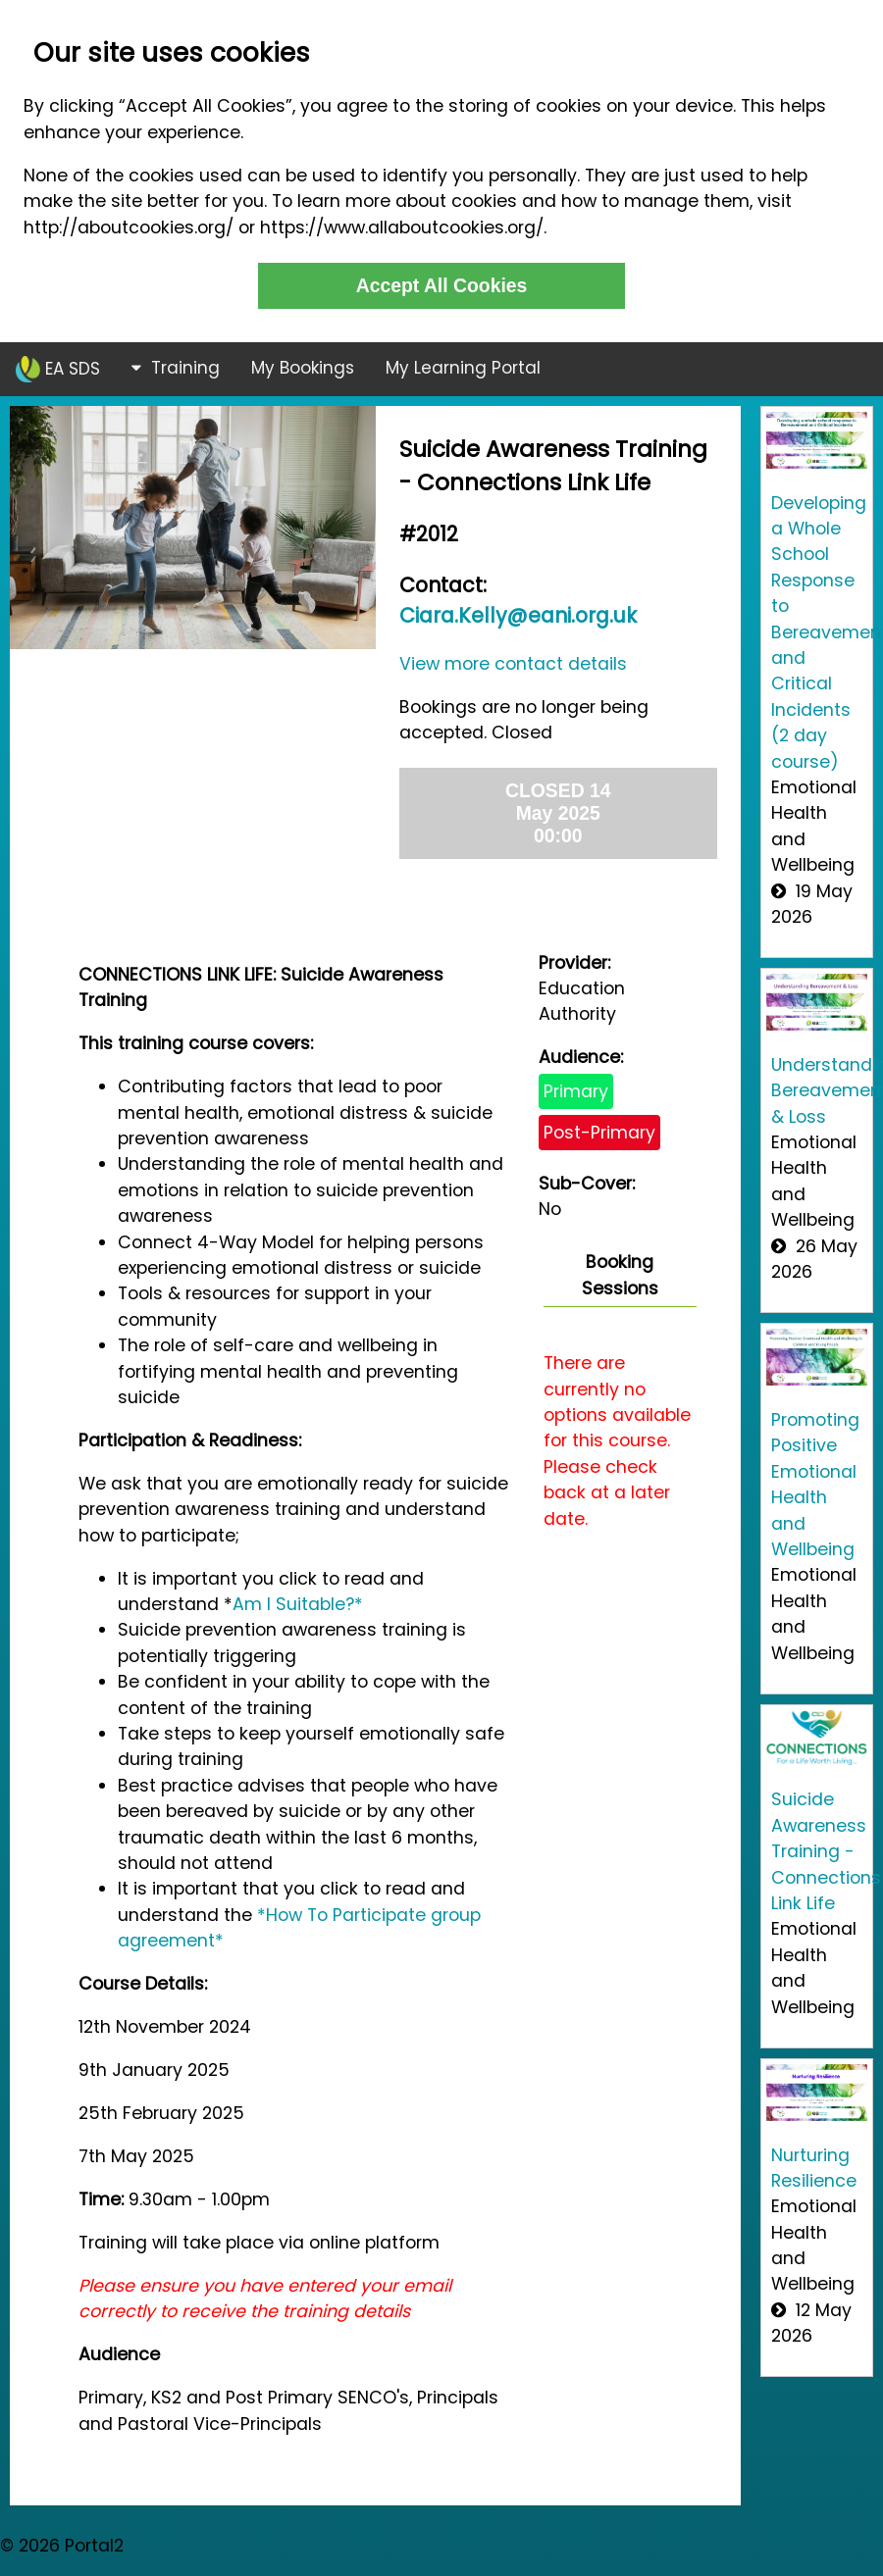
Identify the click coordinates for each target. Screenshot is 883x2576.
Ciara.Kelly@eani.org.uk (518, 615)
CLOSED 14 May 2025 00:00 (558, 813)
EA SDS (58, 369)
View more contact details (513, 664)
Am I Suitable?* (298, 1604)
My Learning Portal (463, 367)
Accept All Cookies (442, 285)
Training (175, 367)
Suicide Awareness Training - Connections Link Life (826, 1851)
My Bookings (302, 367)
